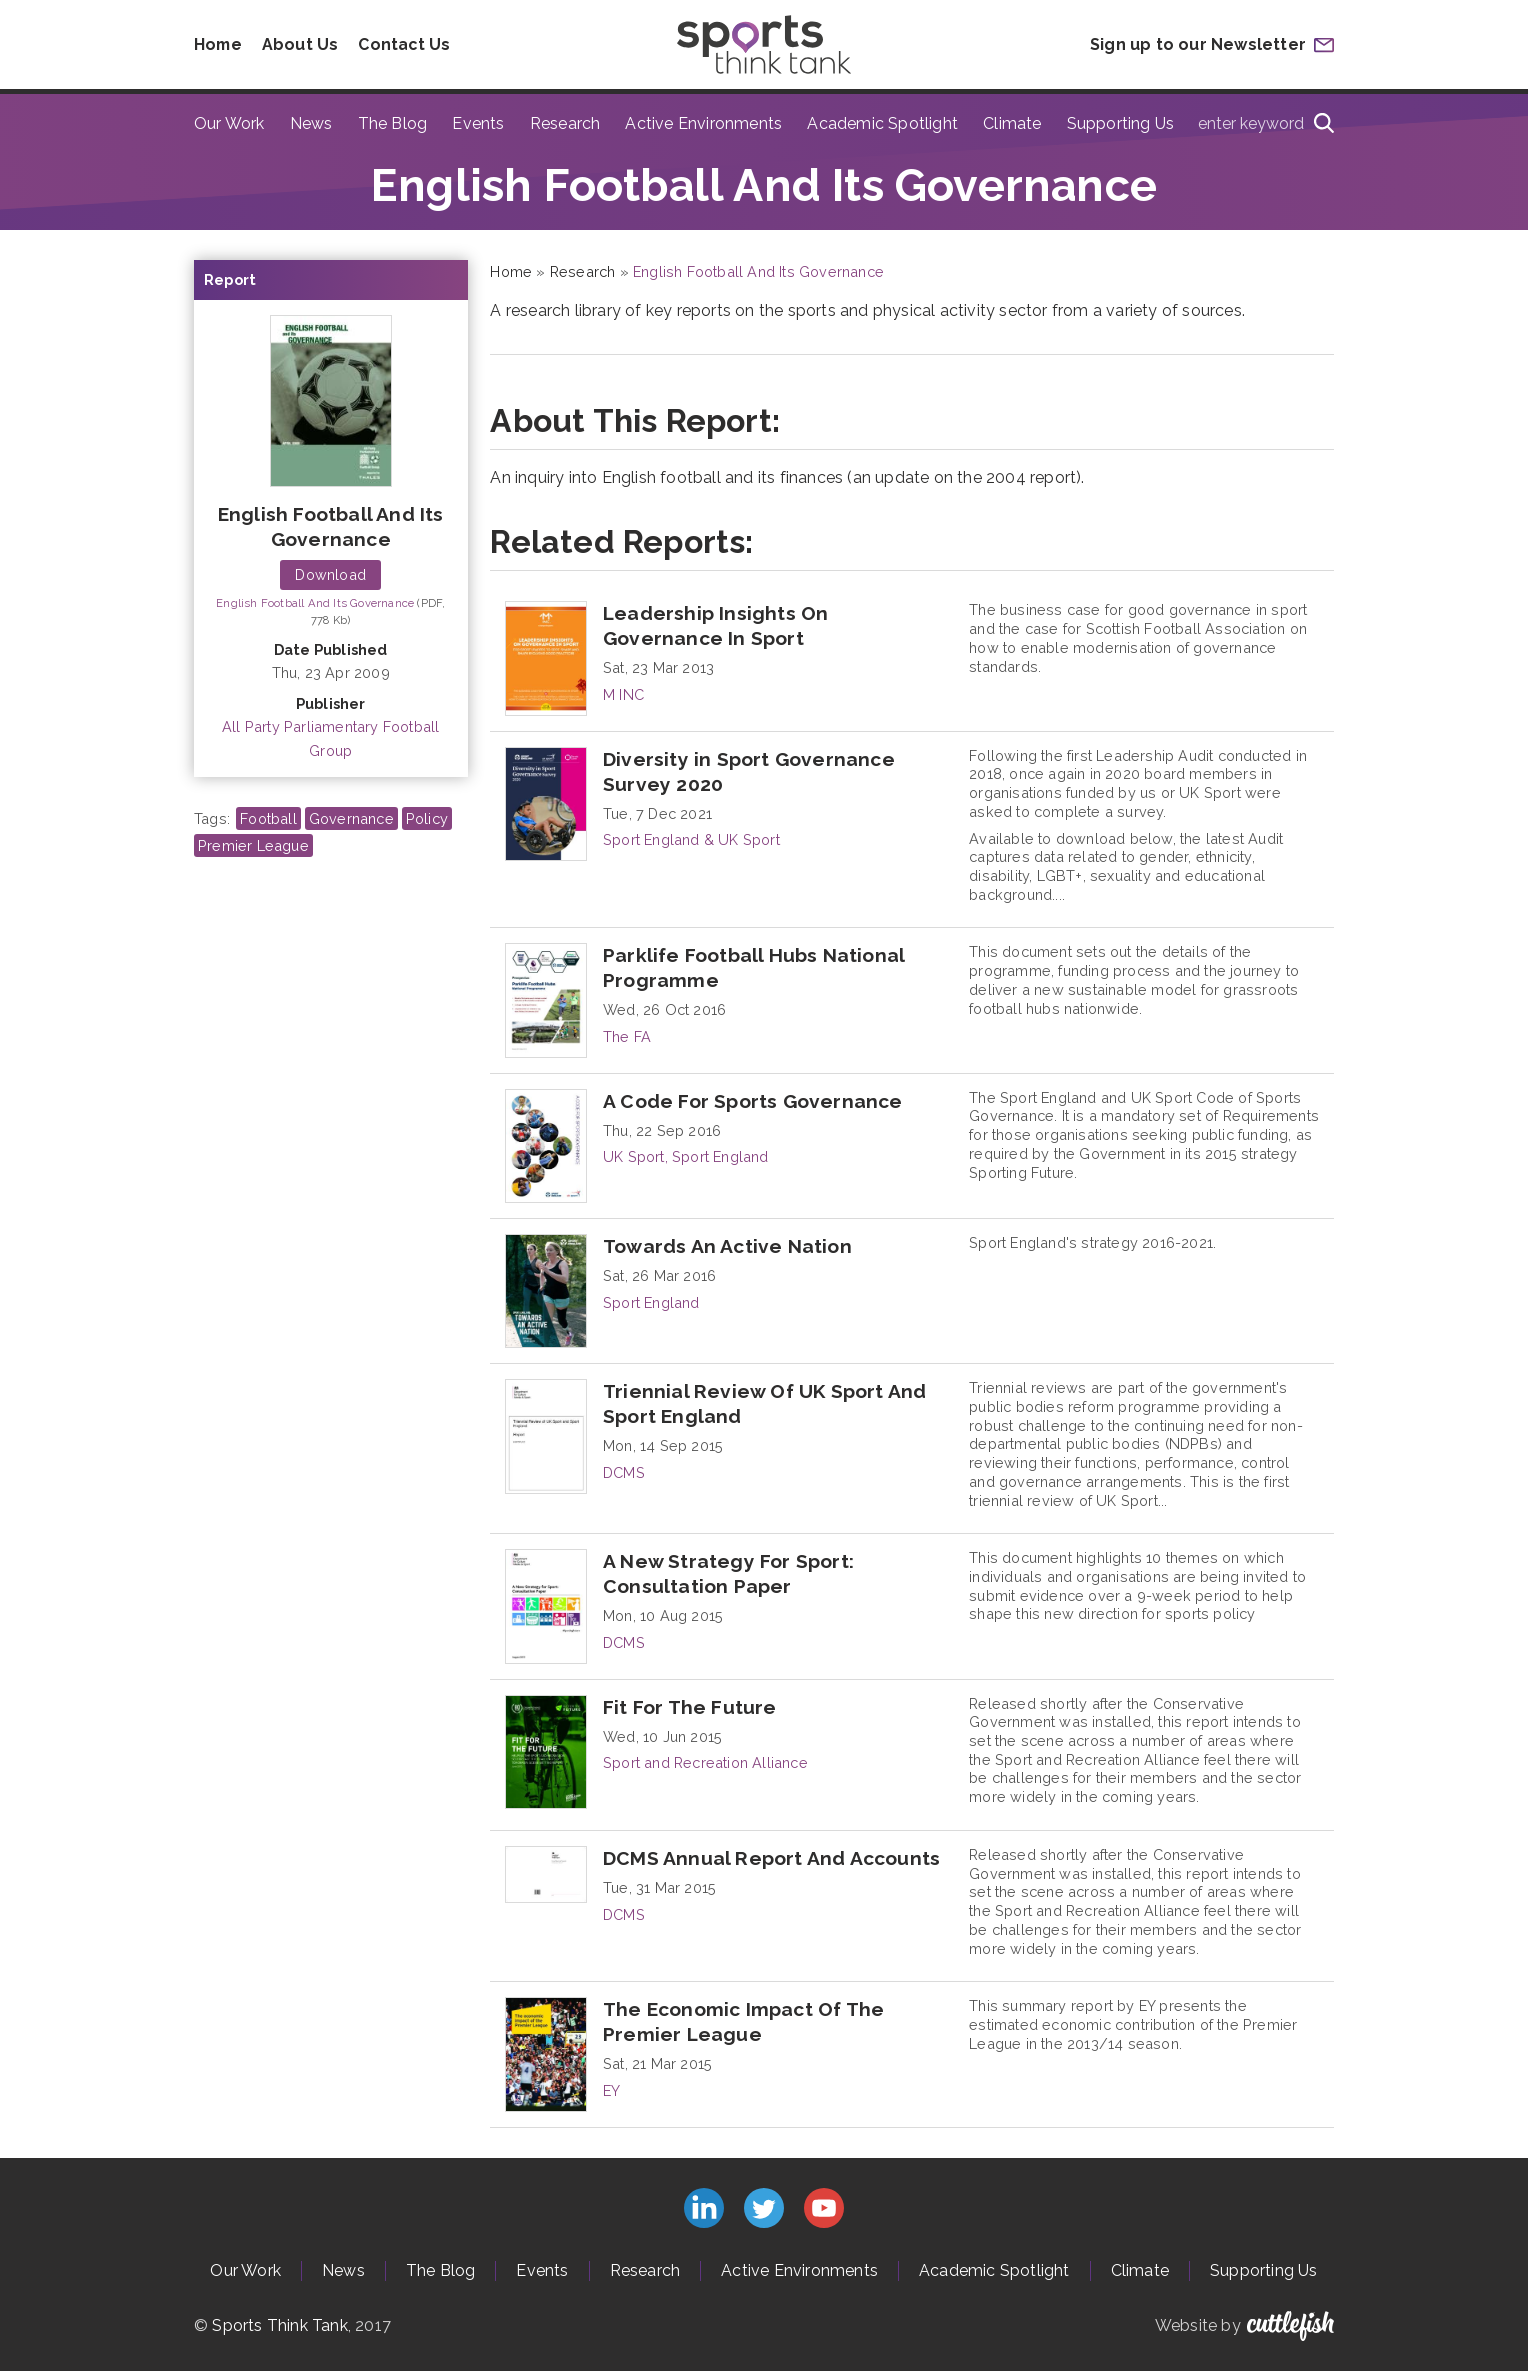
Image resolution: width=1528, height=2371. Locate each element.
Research (565, 124)
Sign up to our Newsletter (1198, 44)
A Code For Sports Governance (753, 1101)
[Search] (1324, 125)
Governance (351, 818)
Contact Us (406, 44)
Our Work (229, 124)
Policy (427, 818)
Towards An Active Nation (727, 1246)
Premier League (253, 845)
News (311, 124)
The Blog (393, 124)
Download (330, 574)
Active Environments (703, 124)
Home (219, 44)
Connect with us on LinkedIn (704, 2208)
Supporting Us (1121, 124)
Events (478, 124)
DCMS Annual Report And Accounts (771, 1858)
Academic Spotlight (882, 124)
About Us (302, 44)
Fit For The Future (690, 1707)
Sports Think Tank (279, 2325)
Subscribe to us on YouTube (824, 2208)
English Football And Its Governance (315, 603)
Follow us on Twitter (764, 2208)
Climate (1012, 124)
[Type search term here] (1260, 125)
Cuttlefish (1290, 2326)
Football (268, 818)
